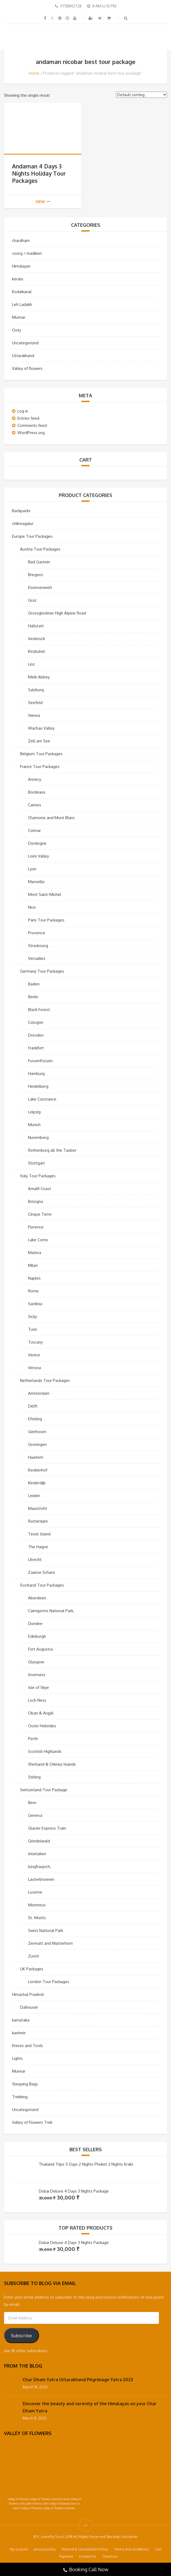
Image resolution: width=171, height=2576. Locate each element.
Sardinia (35, 1303)
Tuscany (35, 1342)
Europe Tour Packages (32, 536)
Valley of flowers (27, 368)
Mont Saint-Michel (44, 894)
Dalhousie (29, 2007)
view (43, 201)
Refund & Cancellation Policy (85, 2549)
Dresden (36, 1035)
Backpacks (21, 510)
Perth (33, 1738)
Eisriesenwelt (40, 587)
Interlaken (37, 1853)
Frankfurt (36, 1047)
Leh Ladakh (22, 304)
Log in (22, 411)
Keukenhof (37, 1470)
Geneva (35, 1815)
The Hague (38, 1546)
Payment (66, 2556)
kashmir (19, 2032)
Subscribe (21, 2335)
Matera (34, 1252)
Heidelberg (38, 1086)
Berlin (33, 996)
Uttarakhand (23, 355)
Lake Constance (42, 1099)
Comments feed (32, 425)
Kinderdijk (36, 1482)
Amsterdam (38, 1393)
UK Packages (31, 1968)
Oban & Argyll (40, 1713)
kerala (17, 278)
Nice (32, 907)
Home (34, 73)
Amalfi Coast (39, 1188)
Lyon (32, 868)
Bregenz (35, 574)
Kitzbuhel (36, 651)
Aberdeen (37, 1597)
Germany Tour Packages (42, 971)
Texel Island (39, 1533)
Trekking (20, 2096)
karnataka (20, 2020)
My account (19, 2549)
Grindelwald (39, 1840)
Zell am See (39, 740)
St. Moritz (37, 1917)
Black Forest (39, 1009)
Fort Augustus (40, 1649)
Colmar (34, 830)
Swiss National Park (45, 1930)
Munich (34, 1124)
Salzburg (36, 689)
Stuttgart (36, 1163)
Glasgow (36, 1661)
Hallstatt (36, 625)
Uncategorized (25, 342)
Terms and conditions (131, 2549)
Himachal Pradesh (28, 1994)
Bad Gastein (39, 561)
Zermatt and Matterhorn (50, 1943)
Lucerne (35, 1892)
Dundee (35, 1623)
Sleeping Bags (25, 2083)
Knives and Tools (27, 2045)
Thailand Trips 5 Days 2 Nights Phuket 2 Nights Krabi (86, 2164)
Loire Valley (38, 856)
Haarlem (35, 1457)
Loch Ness (37, 1700)
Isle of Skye (38, 1687)
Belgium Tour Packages (41, 753)
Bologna (35, 1201)
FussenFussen (40, 1060)
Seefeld (35, 702)
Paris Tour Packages (46, 920)
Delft (32, 1406)
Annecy (34, 779)
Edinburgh (37, 1636)
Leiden (34, 1495)
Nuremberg (38, 1137)
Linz (31, 664)
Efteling (35, 1418)
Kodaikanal (22, 291)
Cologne (35, 1022)
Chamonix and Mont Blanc (51, 817)
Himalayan (21, 266)
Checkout (109, 2556)
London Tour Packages (48, 1981)
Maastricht (37, 1508)
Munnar (18, 317)
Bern (32, 1802)
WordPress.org (31, 432)
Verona (34, 1367)
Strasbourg (38, 945)
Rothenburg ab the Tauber (52, 1150)
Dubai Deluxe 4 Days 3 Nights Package (74, 2191)
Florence (36, 1227)
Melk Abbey (39, 677)
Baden (34, 983)
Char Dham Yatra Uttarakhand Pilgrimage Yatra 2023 (78, 2379)
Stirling (34, 1777)
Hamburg (36, 1073)
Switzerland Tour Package (43, 1789)
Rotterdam (38, 1521)
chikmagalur (22, 523)
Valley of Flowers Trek (32, 2122)
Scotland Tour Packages (42, 1585)
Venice (34, 1354)
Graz (32, 600)
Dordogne (37, 843)
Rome (33, 1290)
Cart (158, 2549)
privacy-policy (45, 2549)
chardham (21, 240)
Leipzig (34, 1111)
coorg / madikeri (27, 253)
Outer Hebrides (42, 1725)
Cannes (34, 804)
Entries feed (28, 418)
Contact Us (87, 2556)
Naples (34, 1278)
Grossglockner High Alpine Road (57, 613)
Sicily (32, 1316)
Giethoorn (37, 1431)
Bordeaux (36, 792)
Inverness (36, 1674)
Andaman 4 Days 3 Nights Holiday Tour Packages (39, 173)
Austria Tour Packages (40, 549)
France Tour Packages (40, 766)
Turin (32, 1329)
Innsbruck (36, 638)
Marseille (36, 881)
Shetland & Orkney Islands (52, 1764)
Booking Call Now (85, 2570)
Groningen (37, 1444)
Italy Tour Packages (38, 1175)
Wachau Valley (41, 728)
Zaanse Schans (41, 1572)
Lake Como (38, 1239)
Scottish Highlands (44, 1751)
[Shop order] (141, 95)
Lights (17, 2058)
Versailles (36, 958)
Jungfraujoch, (39, 1866)
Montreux (37, 1904)
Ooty (16, 330)
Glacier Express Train (47, 1828)
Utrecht (35, 1559)
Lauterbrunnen (41, 1879)
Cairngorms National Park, (51, 1610)
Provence (36, 932)
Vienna (34, 715)
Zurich (33, 1956)
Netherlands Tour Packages (45, 1380)
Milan (33, 1265)
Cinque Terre (40, 1214)
